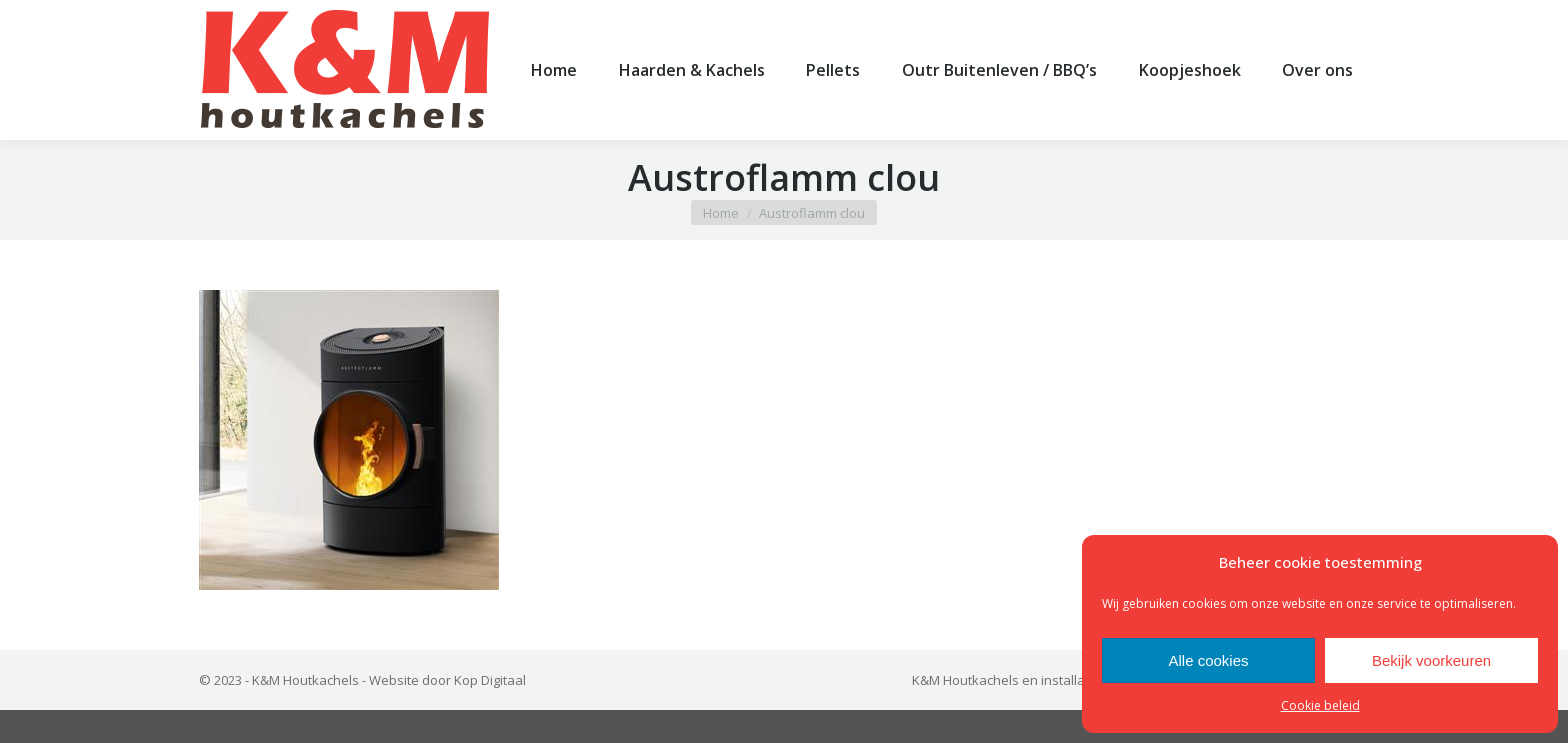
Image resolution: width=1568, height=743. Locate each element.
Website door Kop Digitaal (447, 713)
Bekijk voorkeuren (1431, 660)
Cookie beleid (1320, 705)
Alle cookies (1208, 660)
